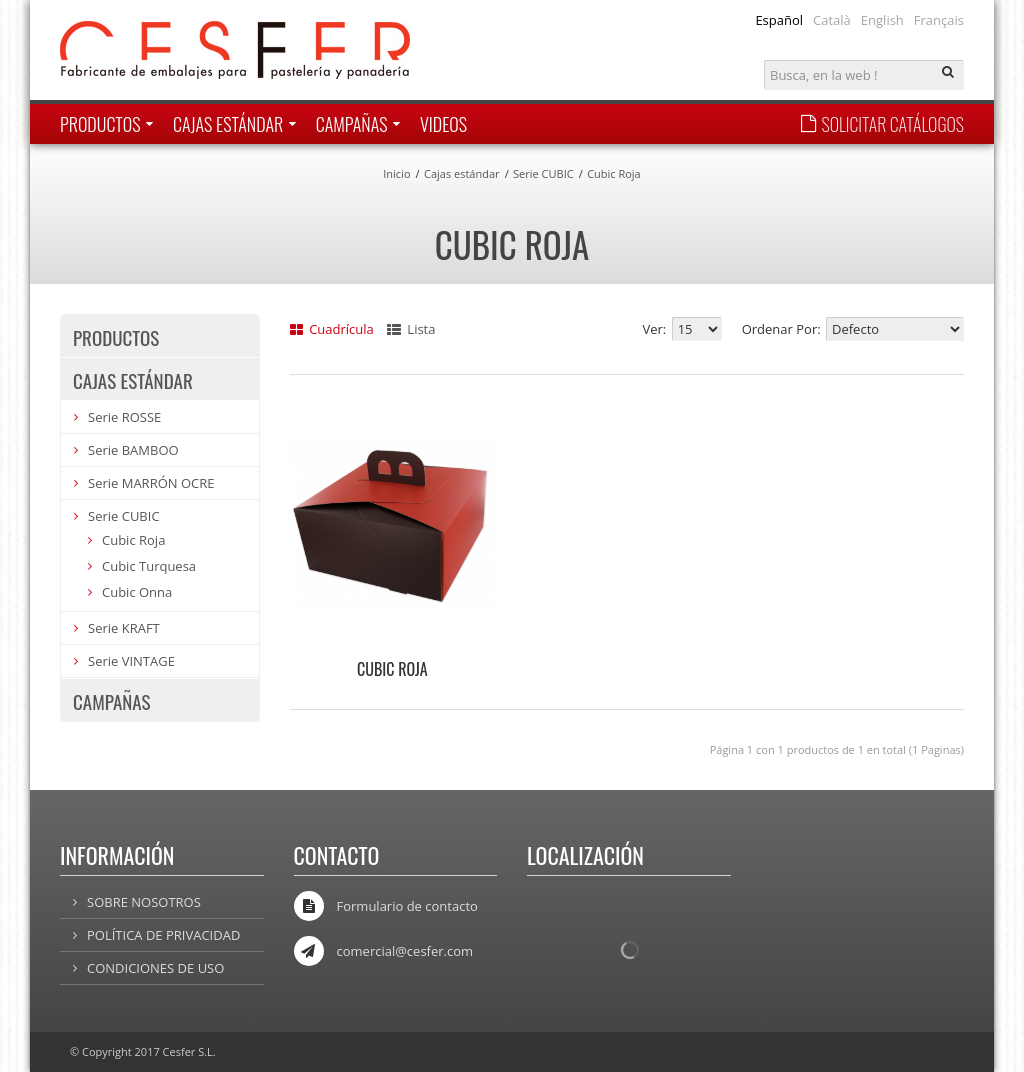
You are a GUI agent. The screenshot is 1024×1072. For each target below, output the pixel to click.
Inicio (396, 173)
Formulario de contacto (407, 906)
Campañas (112, 701)
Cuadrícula (332, 329)
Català (832, 20)
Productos (116, 337)
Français (939, 20)
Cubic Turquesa (149, 566)
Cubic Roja (614, 173)
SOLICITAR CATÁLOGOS (882, 124)
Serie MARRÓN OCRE (151, 483)
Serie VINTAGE (131, 661)
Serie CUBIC (543, 173)
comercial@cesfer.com (405, 951)
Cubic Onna (137, 592)
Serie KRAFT (124, 628)
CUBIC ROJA (392, 669)
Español (779, 20)
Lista (411, 329)
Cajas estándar (462, 173)
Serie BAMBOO (133, 450)
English (882, 20)
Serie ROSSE (124, 417)
